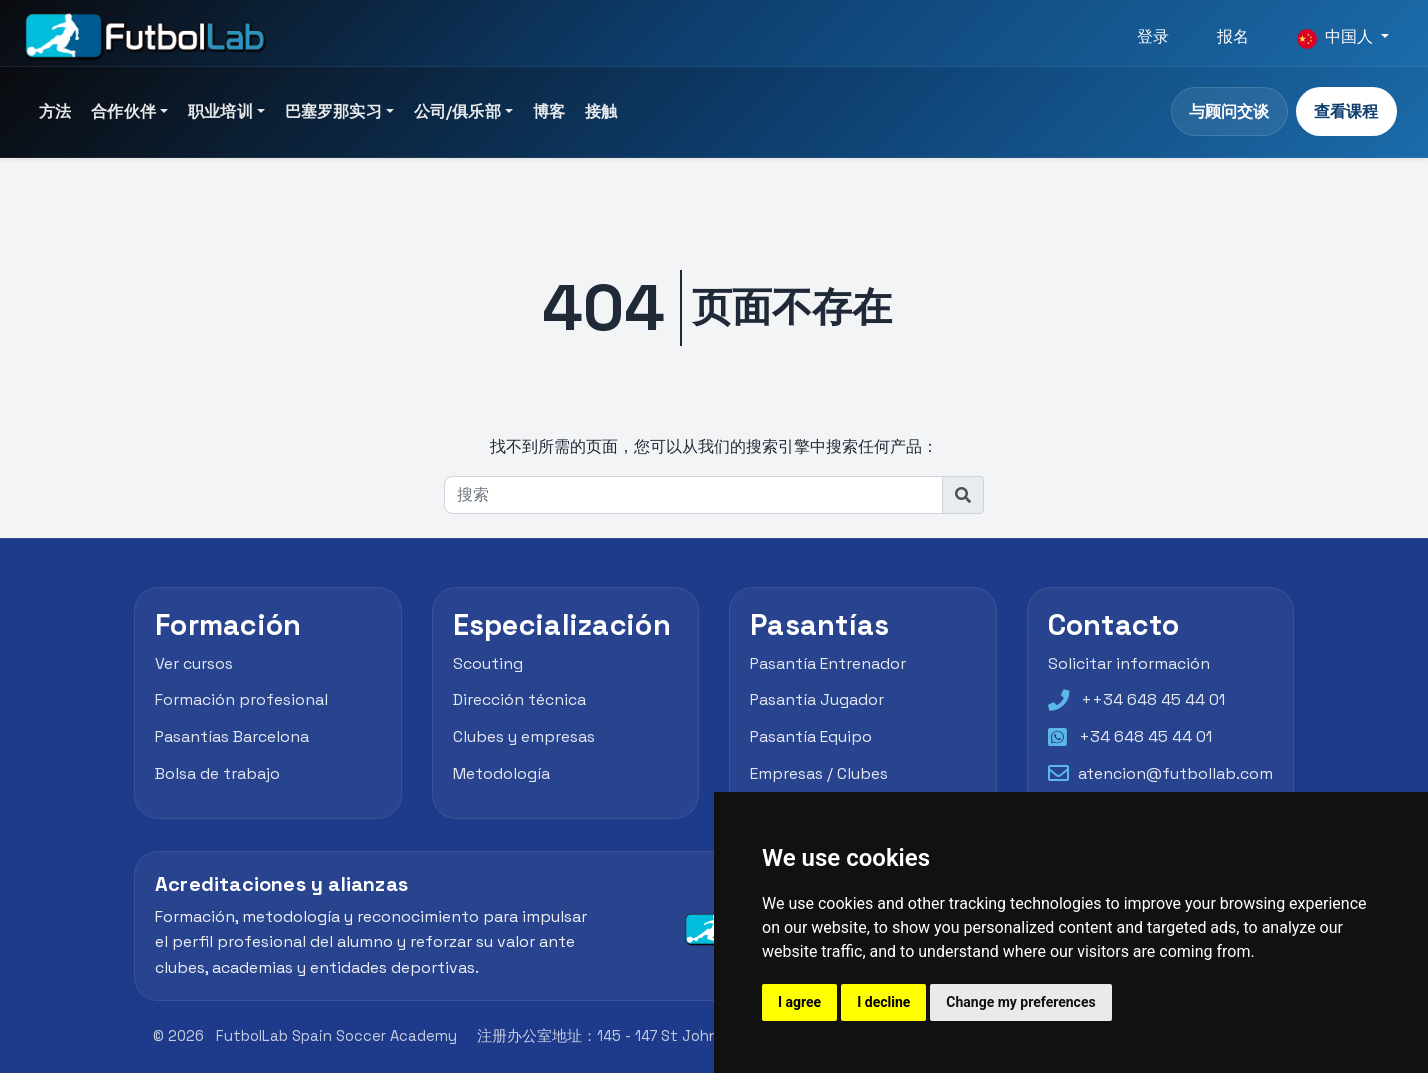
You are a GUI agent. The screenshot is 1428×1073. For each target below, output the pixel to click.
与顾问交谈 (1229, 111)
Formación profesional (241, 699)
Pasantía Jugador (817, 699)
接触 (601, 111)
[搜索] (693, 495)
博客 (549, 111)
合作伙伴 (123, 111)
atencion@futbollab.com (1175, 773)
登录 (1153, 36)
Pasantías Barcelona (232, 736)
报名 (1233, 36)
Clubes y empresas (524, 736)
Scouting (488, 663)
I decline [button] (883, 1002)
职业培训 (220, 111)
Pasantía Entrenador (828, 663)
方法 (55, 111)
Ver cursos (194, 663)
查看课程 (1346, 111)
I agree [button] (799, 1002)
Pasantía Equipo (811, 736)
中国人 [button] (1337, 37)
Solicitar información (1129, 663)
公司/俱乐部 (457, 111)
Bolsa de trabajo (217, 773)
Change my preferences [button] (1020, 1002)
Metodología (501, 773)
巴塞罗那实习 (333, 111)
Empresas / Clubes (819, 773)
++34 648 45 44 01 (1153, 699)
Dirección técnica (519, 699)
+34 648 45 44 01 (1145, 736)
